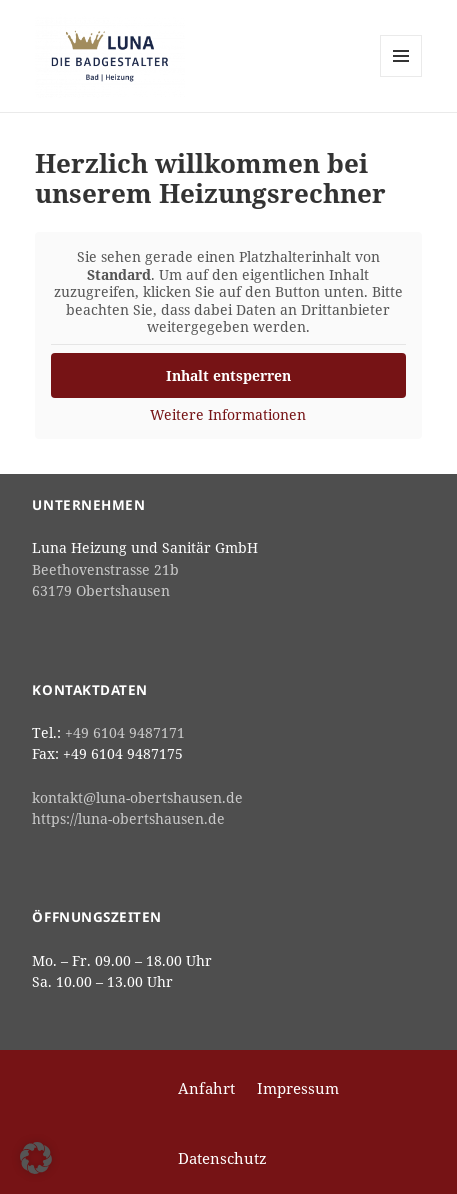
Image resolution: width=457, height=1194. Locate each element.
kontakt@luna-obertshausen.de (137, 798)
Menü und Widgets (401, 76)
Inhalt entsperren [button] (228, 375)
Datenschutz (222, 1158)
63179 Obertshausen (101, 591)
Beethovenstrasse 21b (105, 570)
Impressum (298, 1088)
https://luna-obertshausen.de (128, 819)
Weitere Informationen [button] (229, 415)
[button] (36, 1158)
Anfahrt (206, 1088)
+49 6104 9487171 (125, 733)
